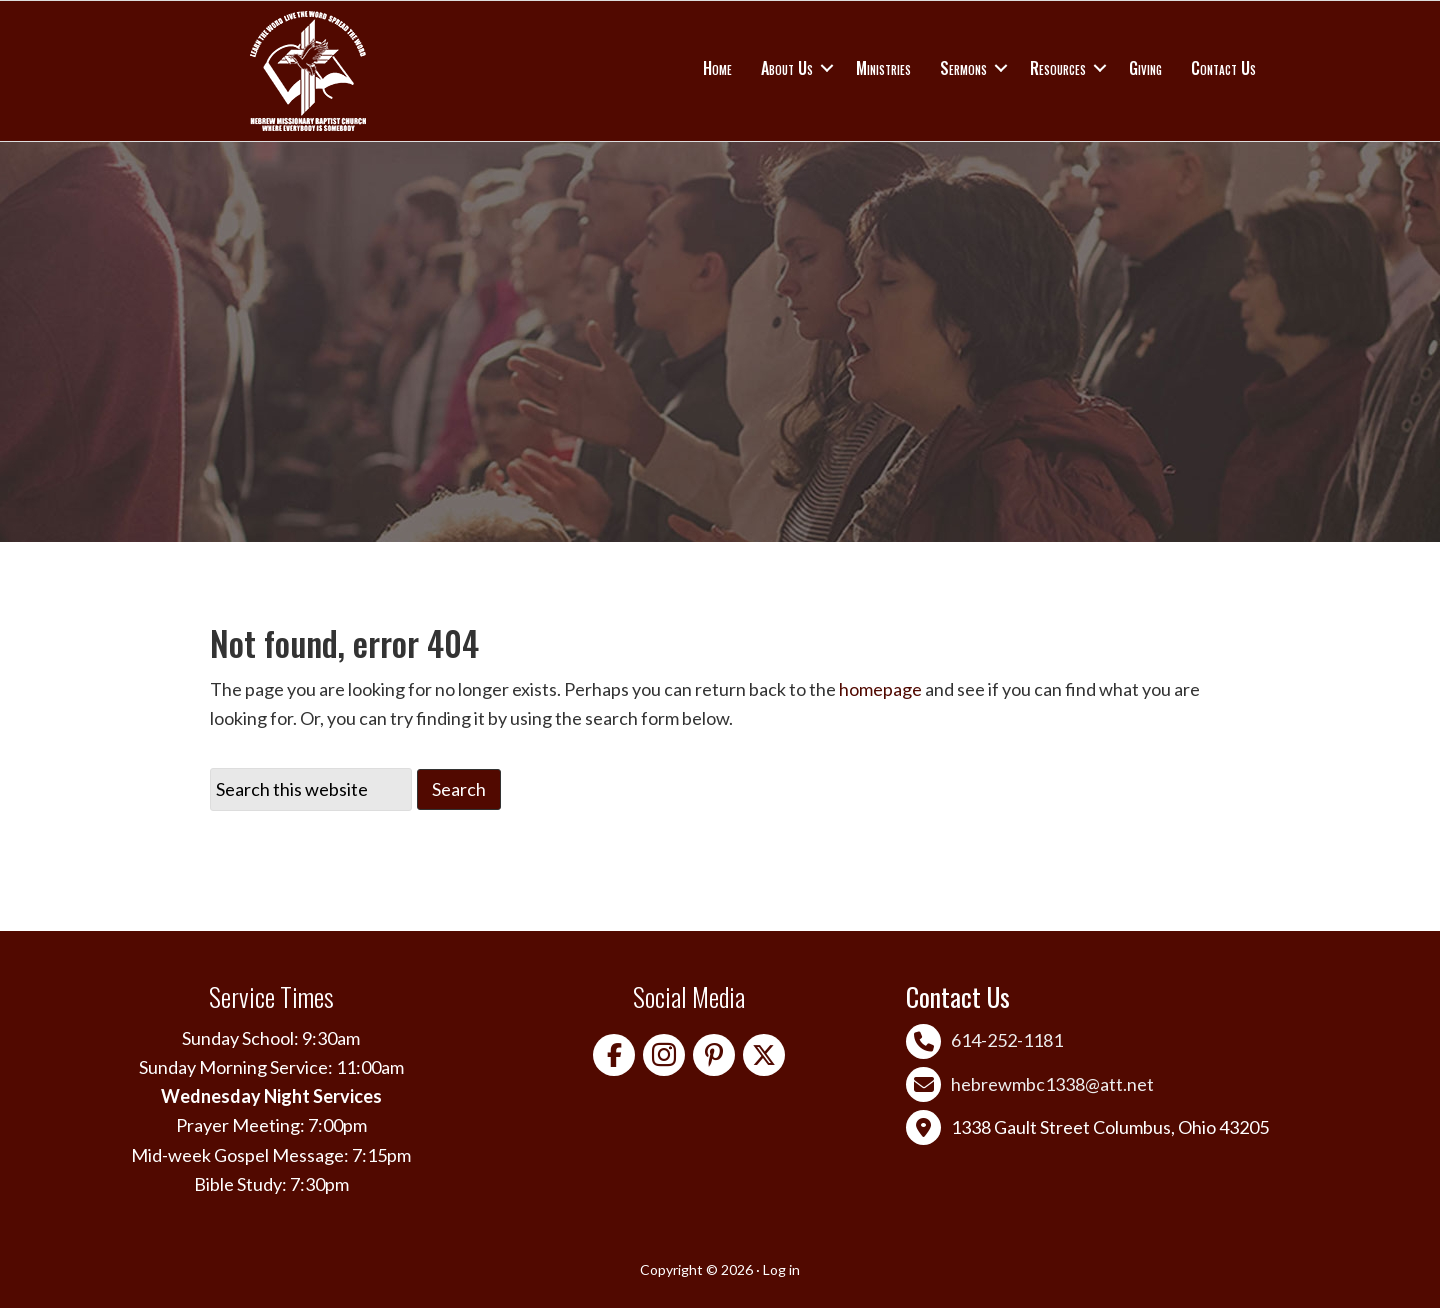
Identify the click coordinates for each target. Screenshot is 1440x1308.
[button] (827, 68)
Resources (1058, 68)
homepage (880, 689)
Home (717, 68)
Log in (781, 1269)
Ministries (883, 68)
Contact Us (1223, 68)
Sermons (963, 68)
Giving (1145, 68)
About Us (787, 68)
